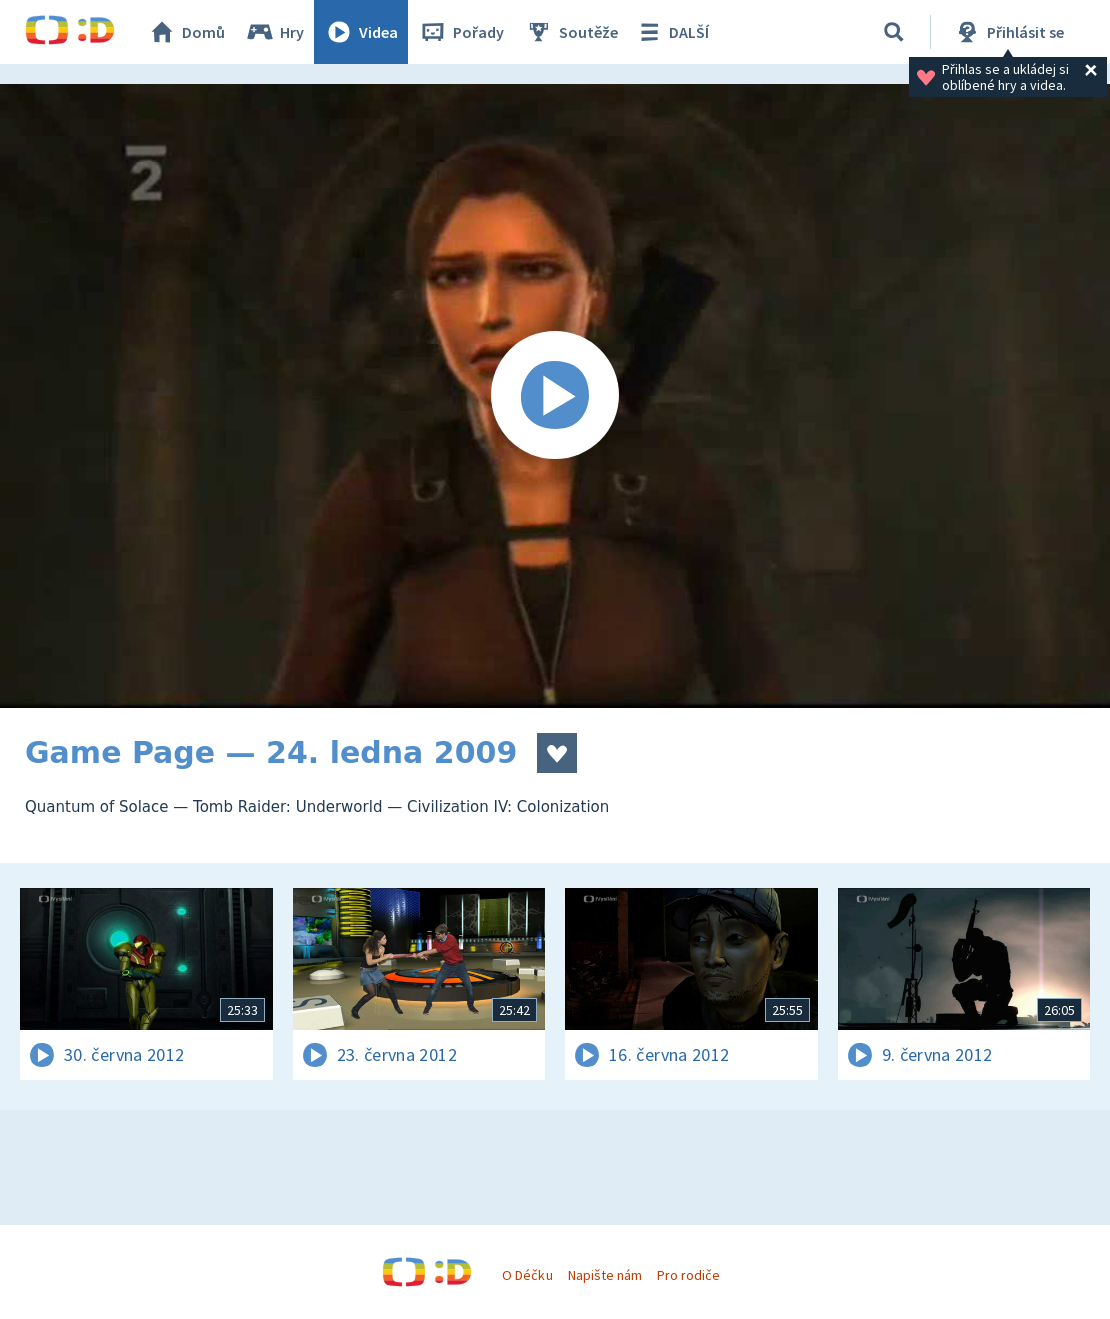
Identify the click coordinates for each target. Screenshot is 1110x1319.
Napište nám (605, 1275)
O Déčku (527, 1275)
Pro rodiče (688, 1275)
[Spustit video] (555, 396)
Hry (274, 32)
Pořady (461, 32)
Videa (361, 32)
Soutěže (571, 32)
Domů (186, 32)
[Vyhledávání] (894, 32)
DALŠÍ (671, 32)
